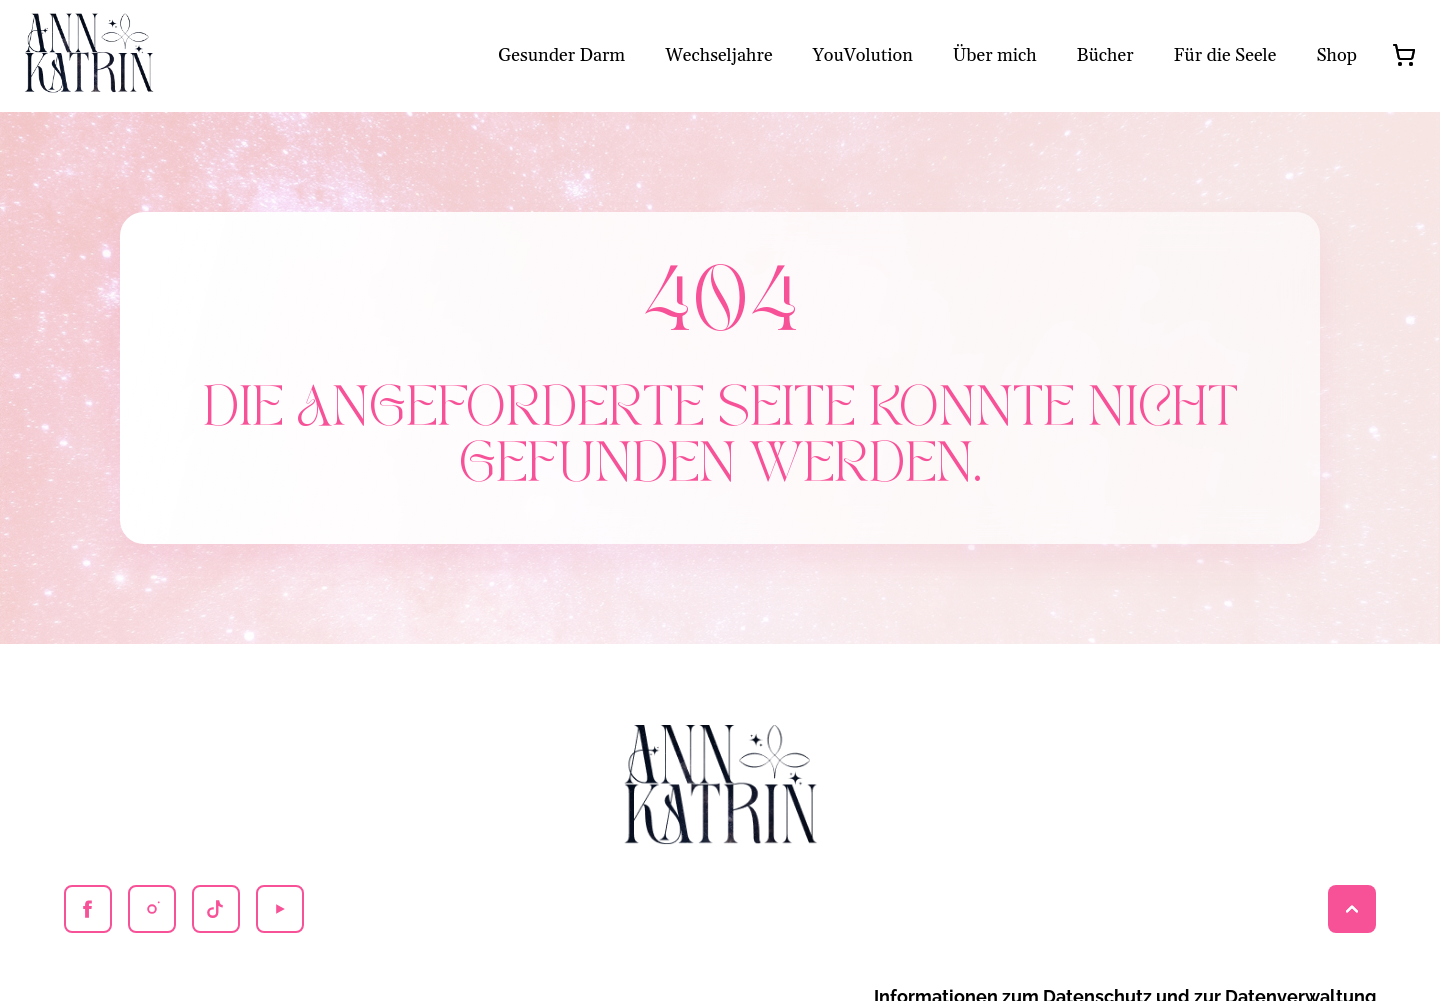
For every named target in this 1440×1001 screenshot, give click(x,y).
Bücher (1105, 55)
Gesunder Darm (561, 55)
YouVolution (863, 55)
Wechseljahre (718, 55)
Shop (1336, 55)
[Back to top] (1352, 909)
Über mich (995, 55)
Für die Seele (1225, 55)
